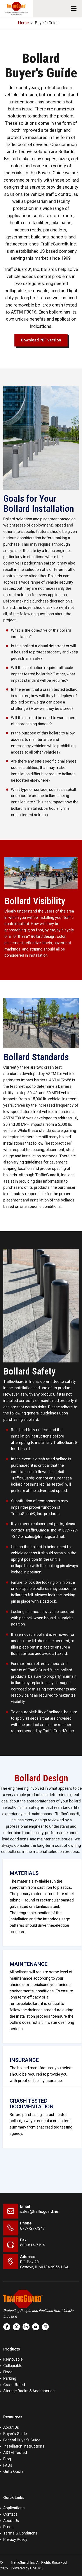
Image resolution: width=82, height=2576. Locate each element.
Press (8, 2526)
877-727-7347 (32, 2228)
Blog (7, 2459)
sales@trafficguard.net (39, 2211)
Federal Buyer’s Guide (21, 2440)
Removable (13, 2359)
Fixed (7, 2372)
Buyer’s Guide (15, 2433)
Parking (9, 2378)
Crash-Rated (14, 2384)
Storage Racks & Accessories (29, 2390)
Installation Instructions (23, 2446)
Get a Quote (13, 2471)
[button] (74, 8)
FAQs (7, 2465)
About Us (11, 2427)
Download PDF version (41, 340)
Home (23, 22)
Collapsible (12, 2365)
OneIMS (36, 2568)
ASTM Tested (15, 2452)
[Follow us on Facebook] (6, 2326)
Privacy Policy (15, 2539)
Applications (14, 2508)
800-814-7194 (32, 2245)
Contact (10, 2514)
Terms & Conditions (20, 2533)
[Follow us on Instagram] (45, 2326)
